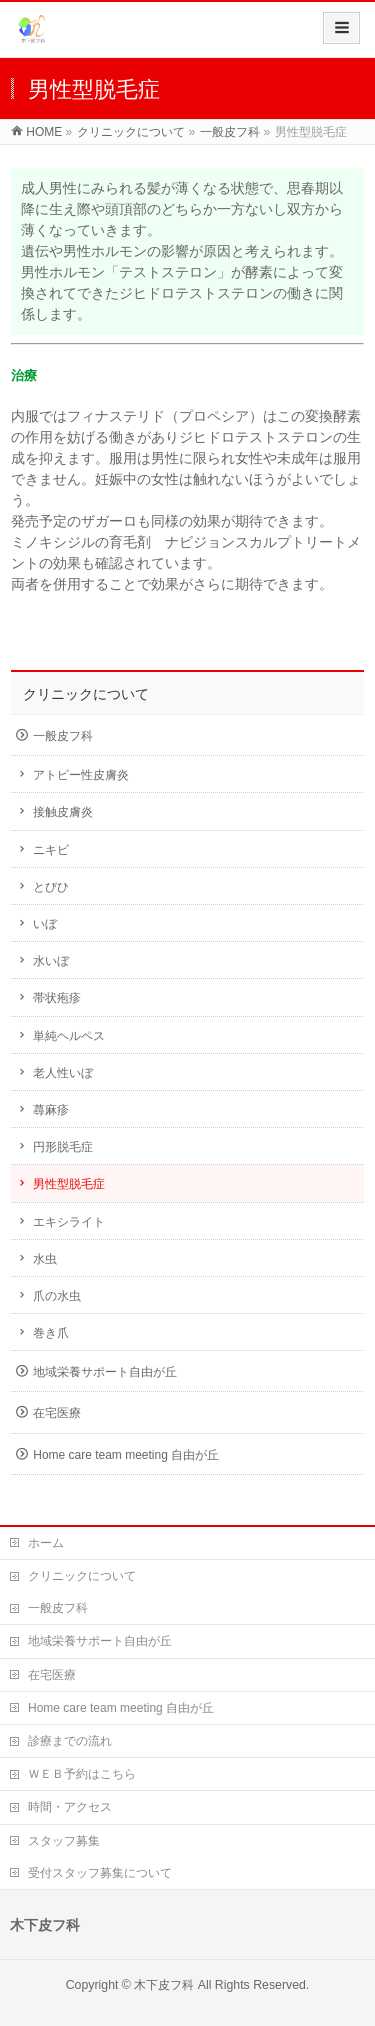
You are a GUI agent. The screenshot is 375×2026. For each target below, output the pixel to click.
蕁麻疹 (51, 1110)
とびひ (51, 887)
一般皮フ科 (63, 736)
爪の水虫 (57, 1296)
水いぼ (51, 961)
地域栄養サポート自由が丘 (105, 1372)
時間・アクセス (70, 1807)
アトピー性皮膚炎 (81, 775)
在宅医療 (57, 1413)
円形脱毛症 (63, 1147)
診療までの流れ (70, 1741)
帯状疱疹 (57, 998)
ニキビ (51, 850)
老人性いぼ (63, 1073)
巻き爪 (51, 1333)
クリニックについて (86, 694)
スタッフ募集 (64, 1841)
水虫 (45, 1259)
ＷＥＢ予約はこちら (82, 1774)
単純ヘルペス (69, 1036)
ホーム (46, 1543)
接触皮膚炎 (63, 812)
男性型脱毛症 (69, 1184)
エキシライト (69, 1222)
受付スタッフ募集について (100, 1873)
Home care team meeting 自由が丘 (126, 1455)
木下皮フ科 (164, 1985)
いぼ (45, 924)
